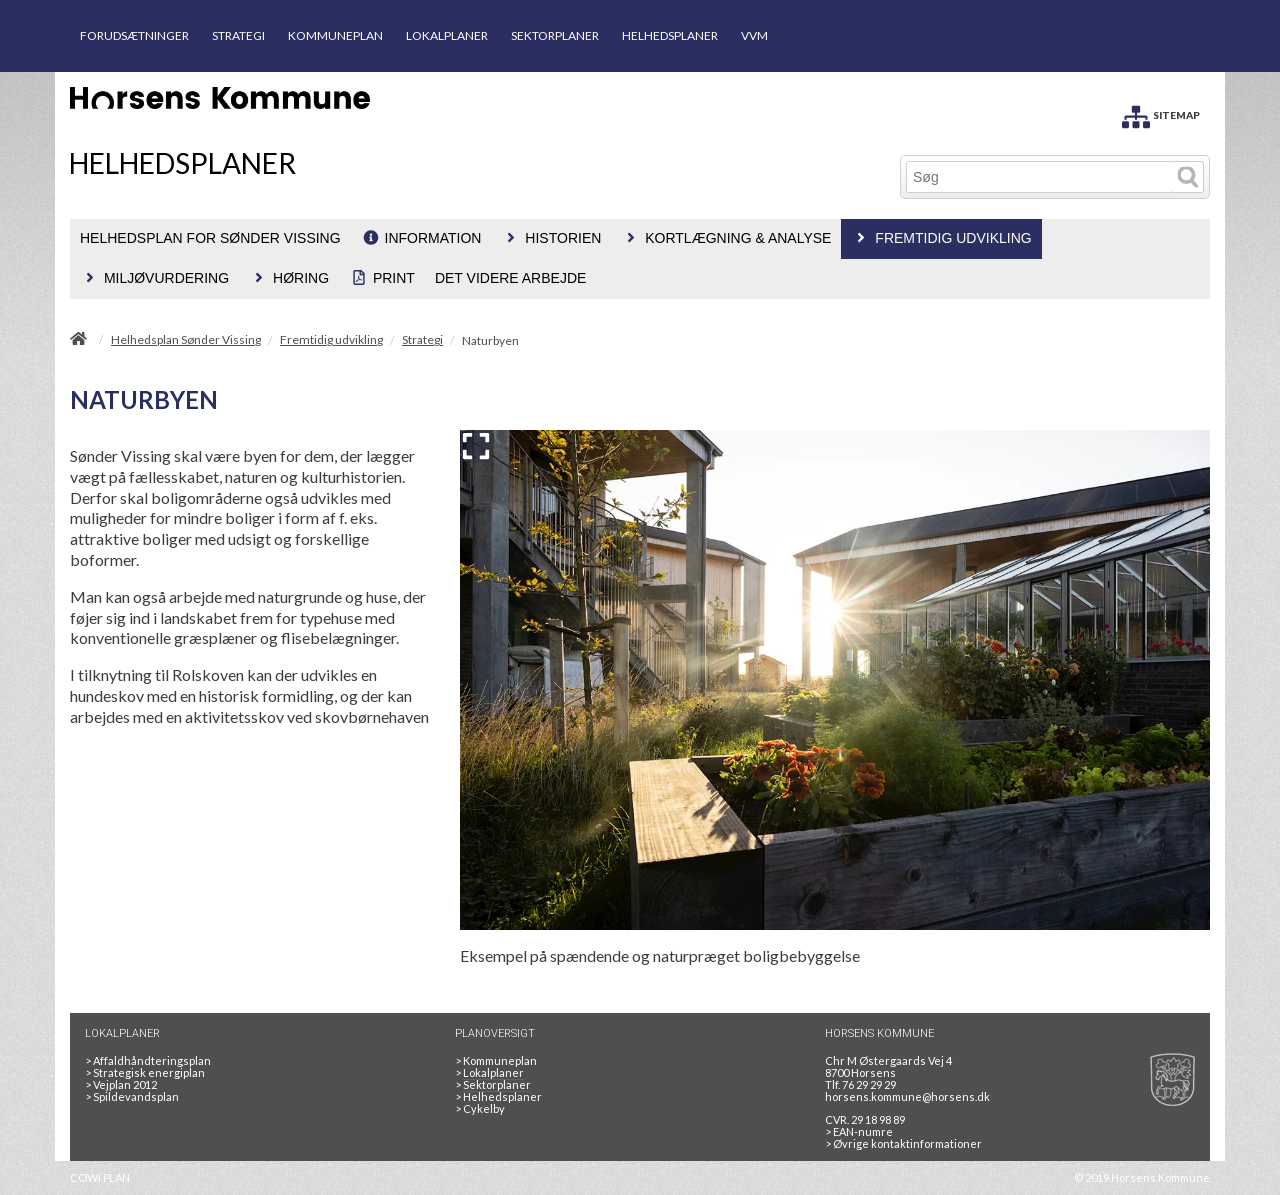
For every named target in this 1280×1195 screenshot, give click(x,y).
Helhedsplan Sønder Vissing (186, 340)
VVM (754, 35)
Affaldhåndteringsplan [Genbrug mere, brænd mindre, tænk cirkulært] (148, 1060)
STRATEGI (238, 35)
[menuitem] (210, 239)
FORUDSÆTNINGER (134, 35)
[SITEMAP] (1161, 113)
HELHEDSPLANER (670, 35)
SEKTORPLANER (555, 35)
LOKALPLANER (447, 35)
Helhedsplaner (498, 1096)
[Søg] (1039, 177)
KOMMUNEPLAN (335, 35)
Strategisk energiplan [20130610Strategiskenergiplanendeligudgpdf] (145, 1072)
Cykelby (480, 1108)
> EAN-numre (859, 1131)
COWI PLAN (100, 1177)
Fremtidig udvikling (331, 340)
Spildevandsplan (132, 1096)
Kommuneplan (496, 1060)
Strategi (422, 340)
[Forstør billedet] (476, 446)
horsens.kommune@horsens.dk (907, 1096)
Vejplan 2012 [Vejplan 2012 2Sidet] (121, 1084)
